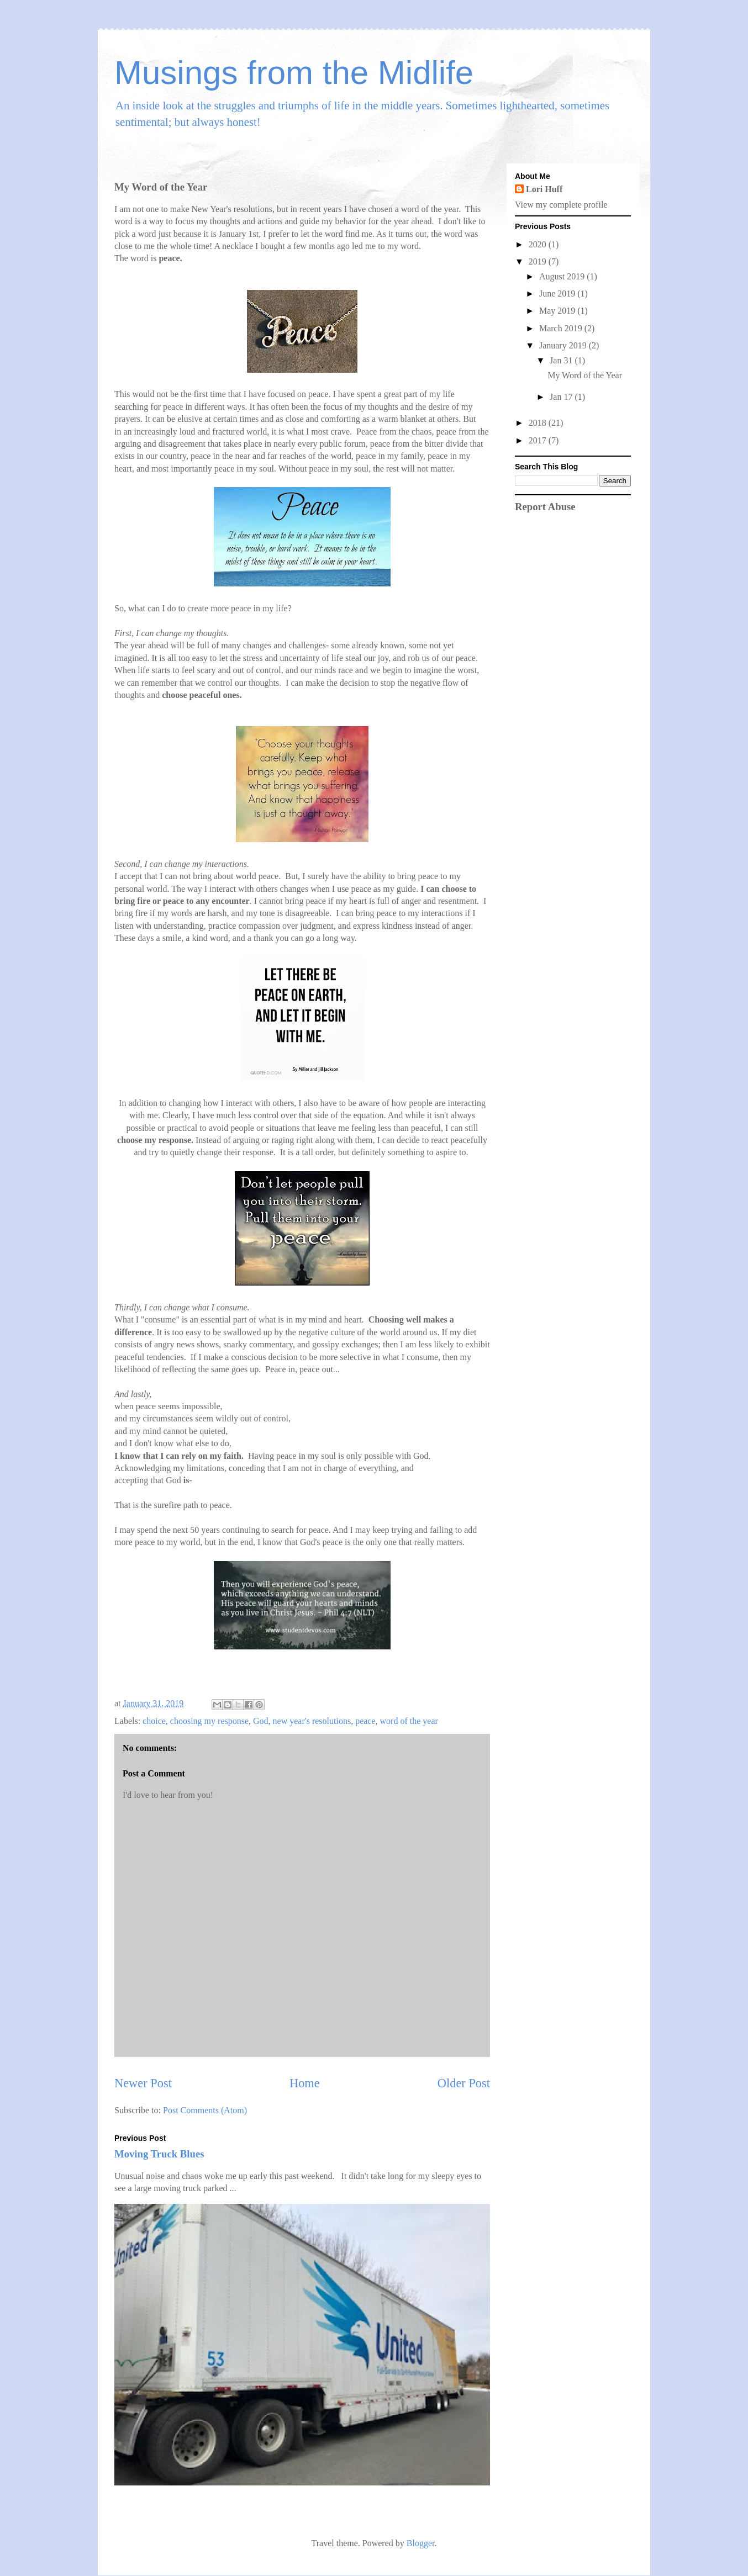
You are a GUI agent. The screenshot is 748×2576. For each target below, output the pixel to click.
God (260, 1721)
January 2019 (564, 345)
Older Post (464, 2083)
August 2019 (563, 276)
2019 (539, 261)
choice (154, 1721)
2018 (539, 422)
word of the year (409, 1721)
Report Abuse (545, 506)
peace (365, 1721)
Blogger (421, 2543)
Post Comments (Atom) (205, 2110)
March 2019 (561, 328)
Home (304, 2083)
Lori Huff (544, 189)
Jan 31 (562, 360)
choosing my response (209, 1721)
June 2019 (558, 293)
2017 (539, 440)
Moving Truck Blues (159, 2154)
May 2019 (558, 310)
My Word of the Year (584, 375)
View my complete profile (561, 204)
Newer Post (143, 2083)
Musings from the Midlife (293, 72)
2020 (539, 244)
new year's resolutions (312, 1721)
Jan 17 (562, 396)
